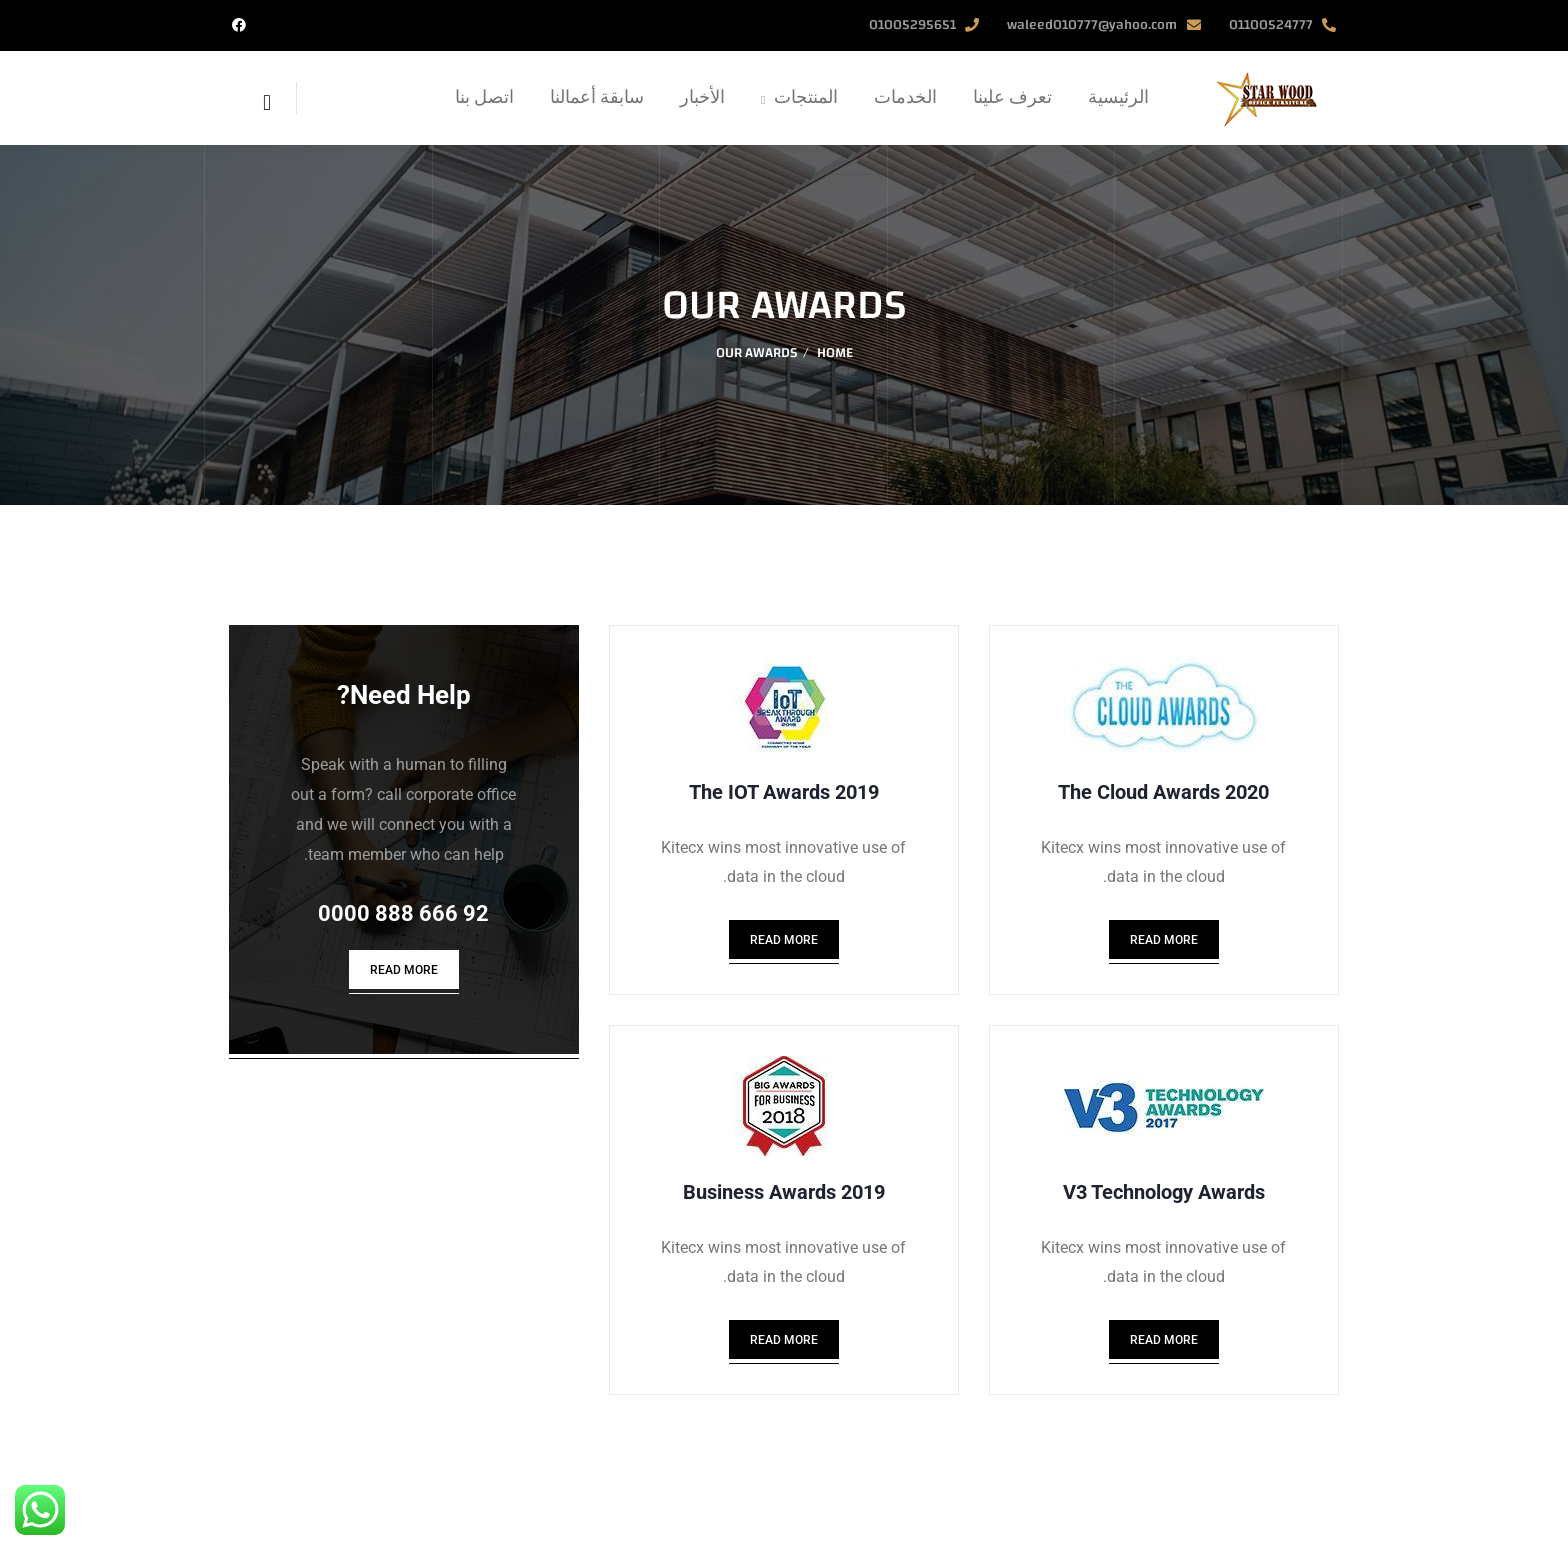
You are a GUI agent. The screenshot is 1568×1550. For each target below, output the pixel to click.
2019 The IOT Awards (784, 792)
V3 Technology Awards (1164, 1204)
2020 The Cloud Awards (1163, 792)
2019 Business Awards (784, 1204)
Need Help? (404, 695)
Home (835, 353)
